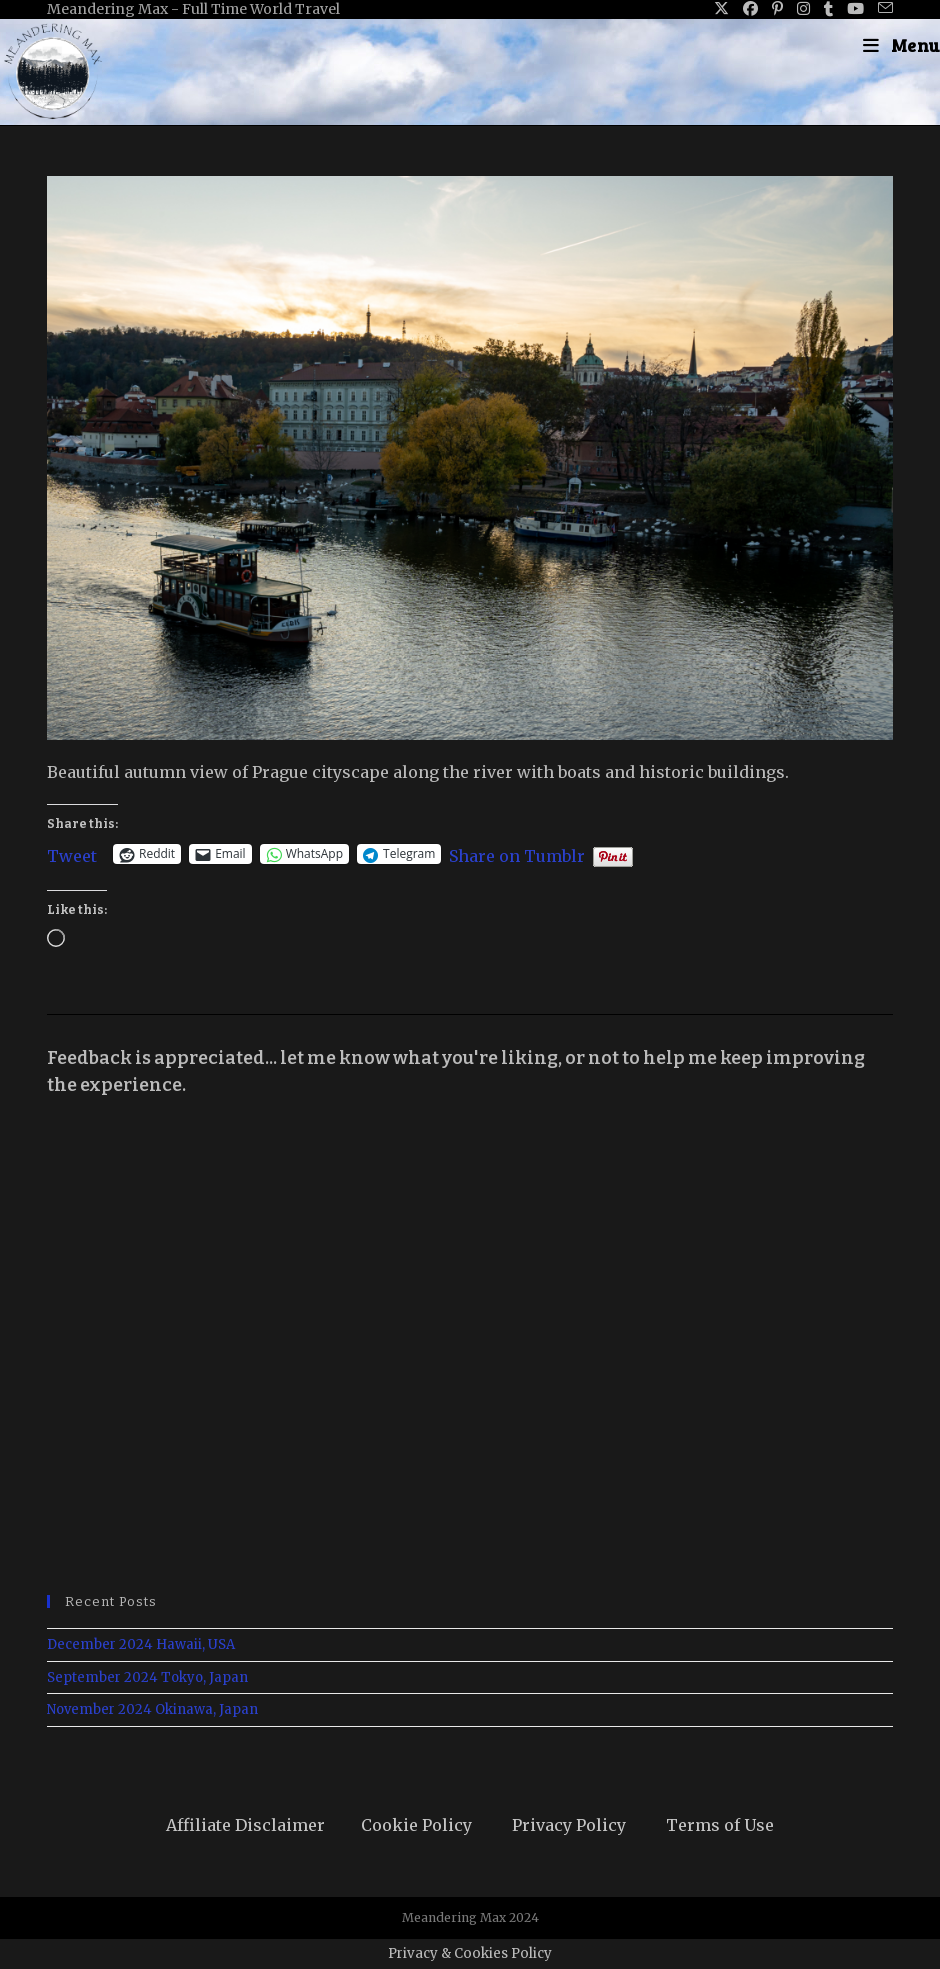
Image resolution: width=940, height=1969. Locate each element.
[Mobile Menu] (901, 45)
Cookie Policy (416, 1825)
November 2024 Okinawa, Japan (152, 1709)
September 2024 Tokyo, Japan (147, 1677)
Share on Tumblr (517, 854)
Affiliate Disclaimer (245, 1825)
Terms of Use (720, 1825)
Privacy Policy (569, 1825)
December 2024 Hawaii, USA (141, 1644)
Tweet (72, 854)
